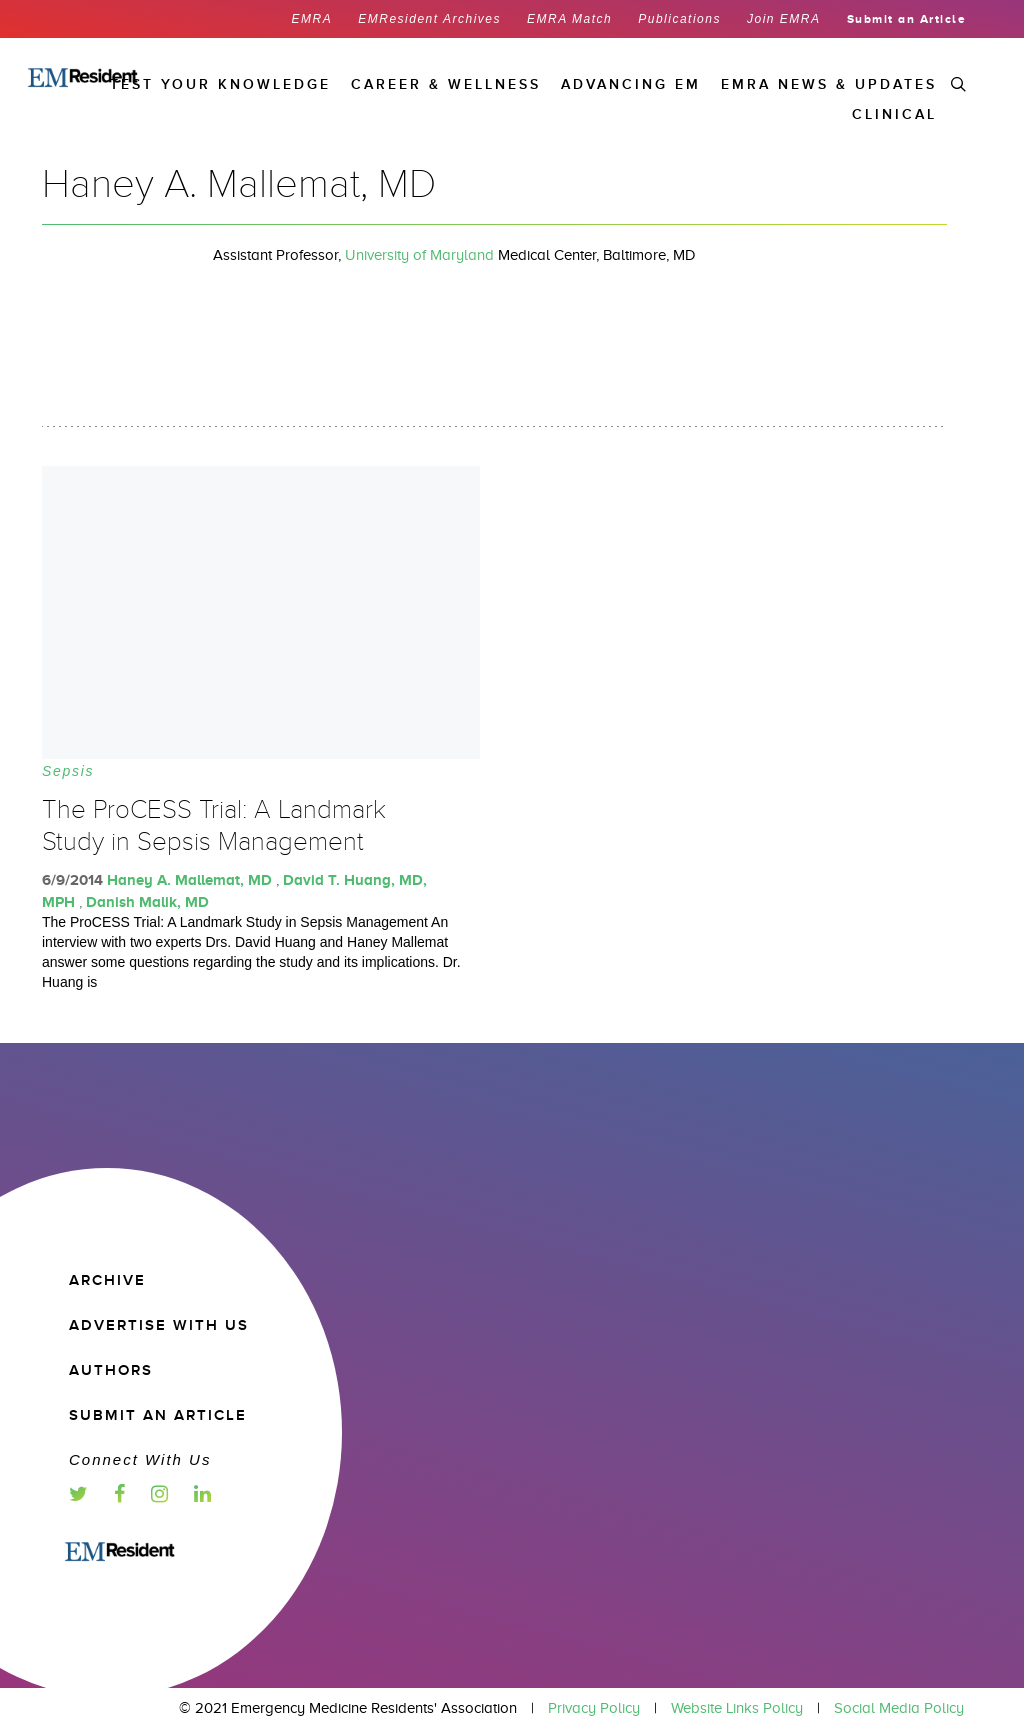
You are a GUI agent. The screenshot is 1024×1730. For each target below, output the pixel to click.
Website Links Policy (737, 1708)
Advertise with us (159, 1325)
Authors (111, 1370)
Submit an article (158, 1415)
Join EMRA (784, 19)
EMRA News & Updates (829, 84)
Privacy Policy (594, 1708)
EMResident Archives (429, 19)
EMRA (312, 19)
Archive (107, 1280)
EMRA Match (569, 19)
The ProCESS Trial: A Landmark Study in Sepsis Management (214, 826)
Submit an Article (907, 19)
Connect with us (140, 1459)
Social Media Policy (899, 1708)
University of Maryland (419, 255)
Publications (679, 19)
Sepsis (68, 771)
